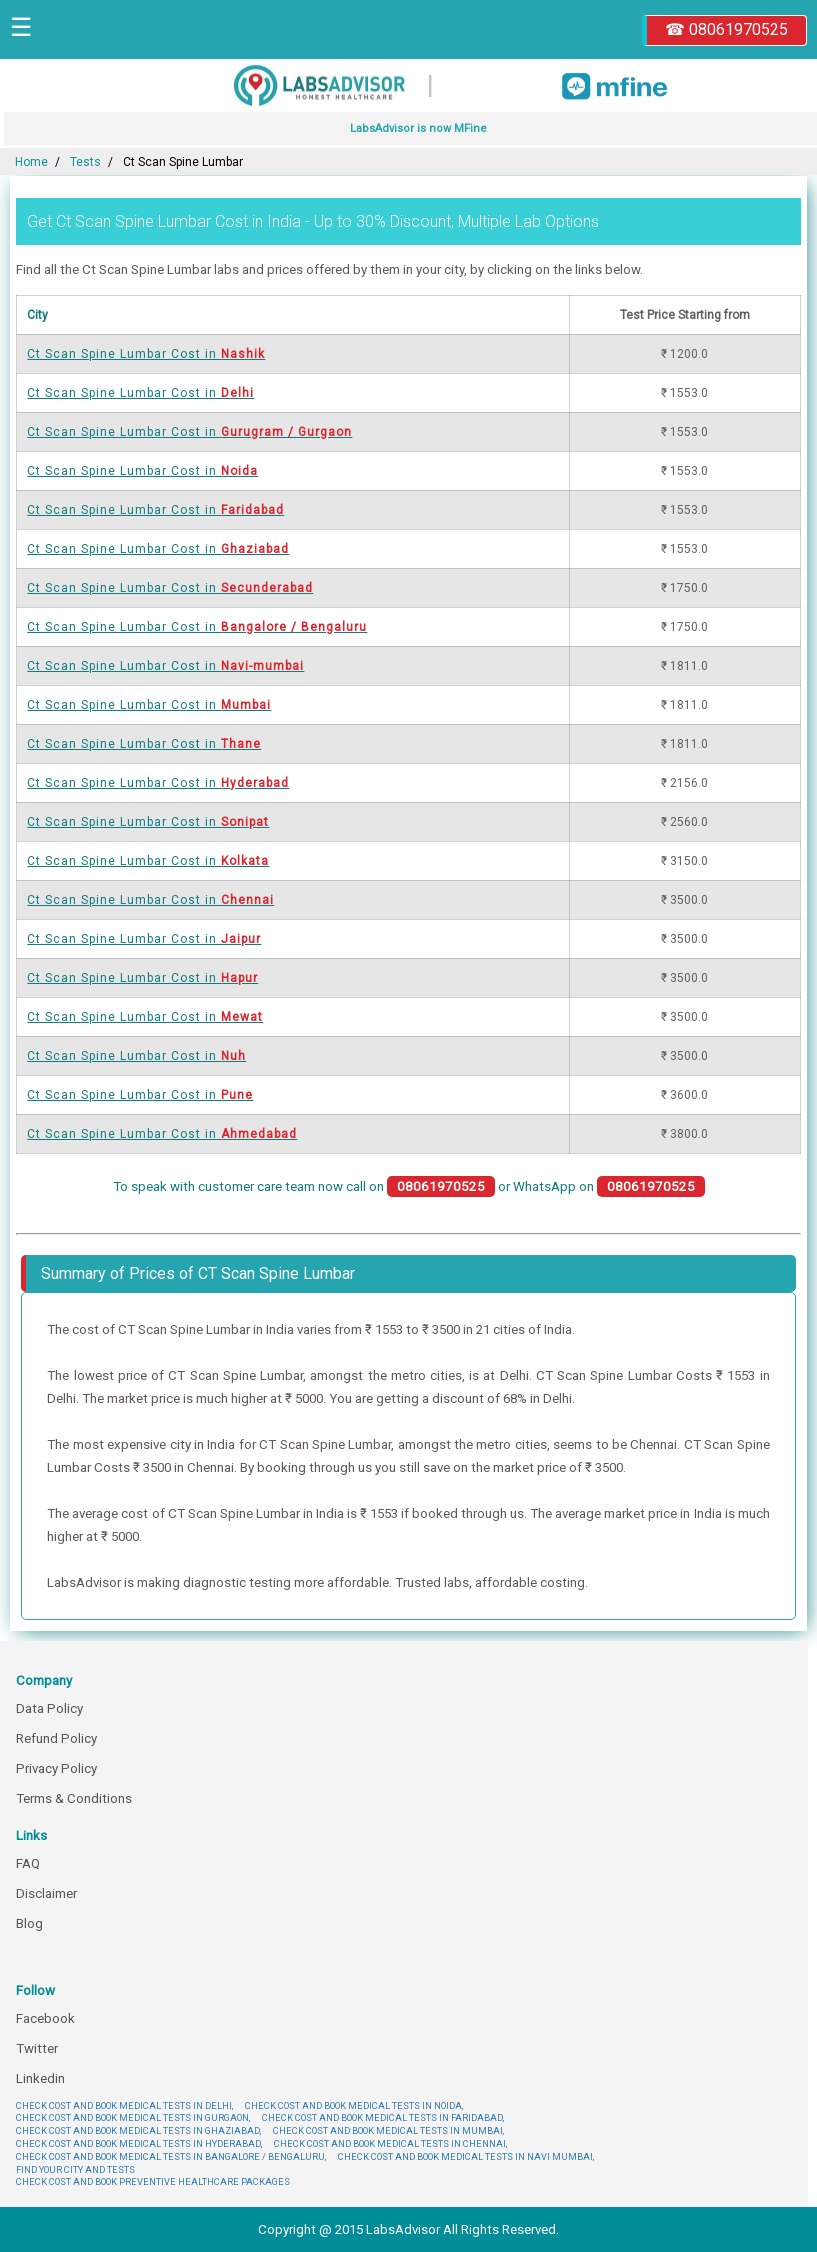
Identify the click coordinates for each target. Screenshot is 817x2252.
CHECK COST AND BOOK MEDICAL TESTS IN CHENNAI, (390, 2143)
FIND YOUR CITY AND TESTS (75, 2169)
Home (31, 162)
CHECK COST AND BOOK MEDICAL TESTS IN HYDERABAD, (139, 2143)
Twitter (37, 2048)
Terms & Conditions (74, 1798)
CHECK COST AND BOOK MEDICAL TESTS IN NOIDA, (354, 2105)
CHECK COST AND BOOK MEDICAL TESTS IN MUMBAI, (388, 2130)
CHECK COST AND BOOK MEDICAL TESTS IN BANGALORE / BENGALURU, (171, 2156)
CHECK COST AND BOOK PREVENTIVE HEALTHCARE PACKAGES (153, 2181)
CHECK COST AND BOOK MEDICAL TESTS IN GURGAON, (133, 2117)
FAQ (28, 1863)
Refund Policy (56, 1738)
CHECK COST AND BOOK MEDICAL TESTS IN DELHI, (124, 2105)
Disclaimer (46, 1893)
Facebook (45, 2018)
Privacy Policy (56, 1768)
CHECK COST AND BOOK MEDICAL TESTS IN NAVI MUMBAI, (466, 2156)
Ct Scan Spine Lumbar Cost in (146, 354)
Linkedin (40, 2078)
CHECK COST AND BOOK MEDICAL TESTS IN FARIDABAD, (383, 2117)
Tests (85, 162)
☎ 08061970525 (726, 29)
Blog (29, 1923)
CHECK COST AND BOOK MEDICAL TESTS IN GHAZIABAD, (138, 2130)
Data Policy (49, 1708)
